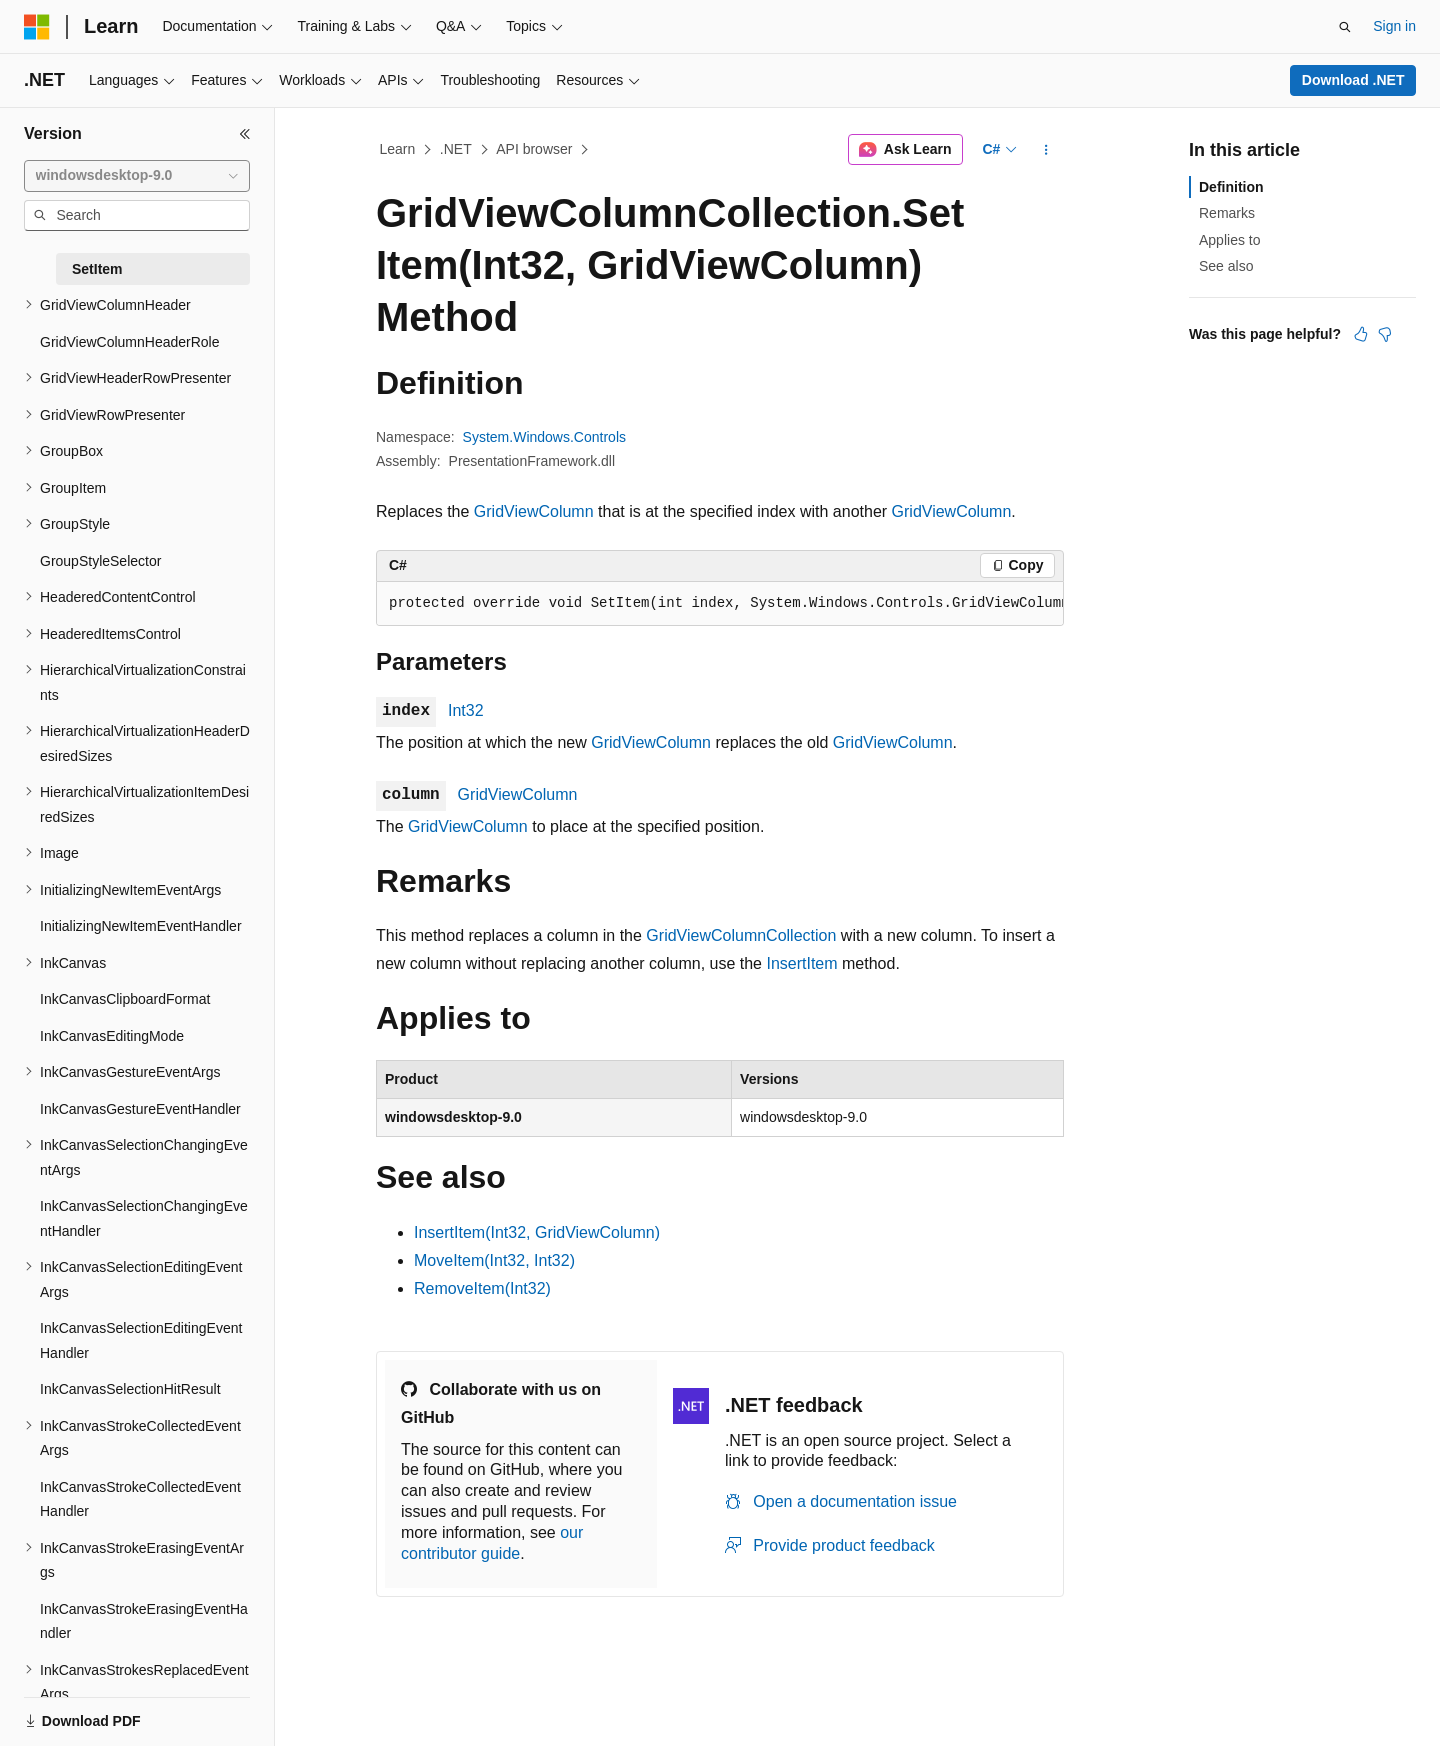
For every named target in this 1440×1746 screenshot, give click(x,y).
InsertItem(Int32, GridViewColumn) (537, 1232)
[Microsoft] (37, 27)
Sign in (1394, 26)
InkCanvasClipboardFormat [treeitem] (125, 999)
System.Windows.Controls (544, 437)
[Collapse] (245, 134)
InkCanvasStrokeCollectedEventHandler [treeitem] (140, 1499)
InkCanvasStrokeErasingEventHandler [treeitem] (144, 1621)
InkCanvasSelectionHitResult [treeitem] (130, 1389)
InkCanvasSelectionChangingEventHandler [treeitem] (144, 1218)
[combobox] (137, 176)
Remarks (1227, 213)
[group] (720, 604)
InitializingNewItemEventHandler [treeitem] (141, 926)
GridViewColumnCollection (741, 935)
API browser (534, 149)
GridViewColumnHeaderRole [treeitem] (130, 342)
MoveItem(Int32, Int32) (494, 1260)
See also (1226, 266)
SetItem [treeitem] (97, 269)
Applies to (1229, 240)
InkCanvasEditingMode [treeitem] (112, 1036)
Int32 (466, 710)
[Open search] (1345, 27)
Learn (398, 149)
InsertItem (801, 963)
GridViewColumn (534, 511)
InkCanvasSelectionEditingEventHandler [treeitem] (141, 1340)
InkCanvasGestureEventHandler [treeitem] (140, 1109)
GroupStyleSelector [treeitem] (100, 561)
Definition (1231, 187)
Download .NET (1353, 80)
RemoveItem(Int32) (482, 1288)
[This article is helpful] (1361, 334)
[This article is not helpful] (1385, 334)
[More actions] (1046, 150)
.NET (456, 149)
